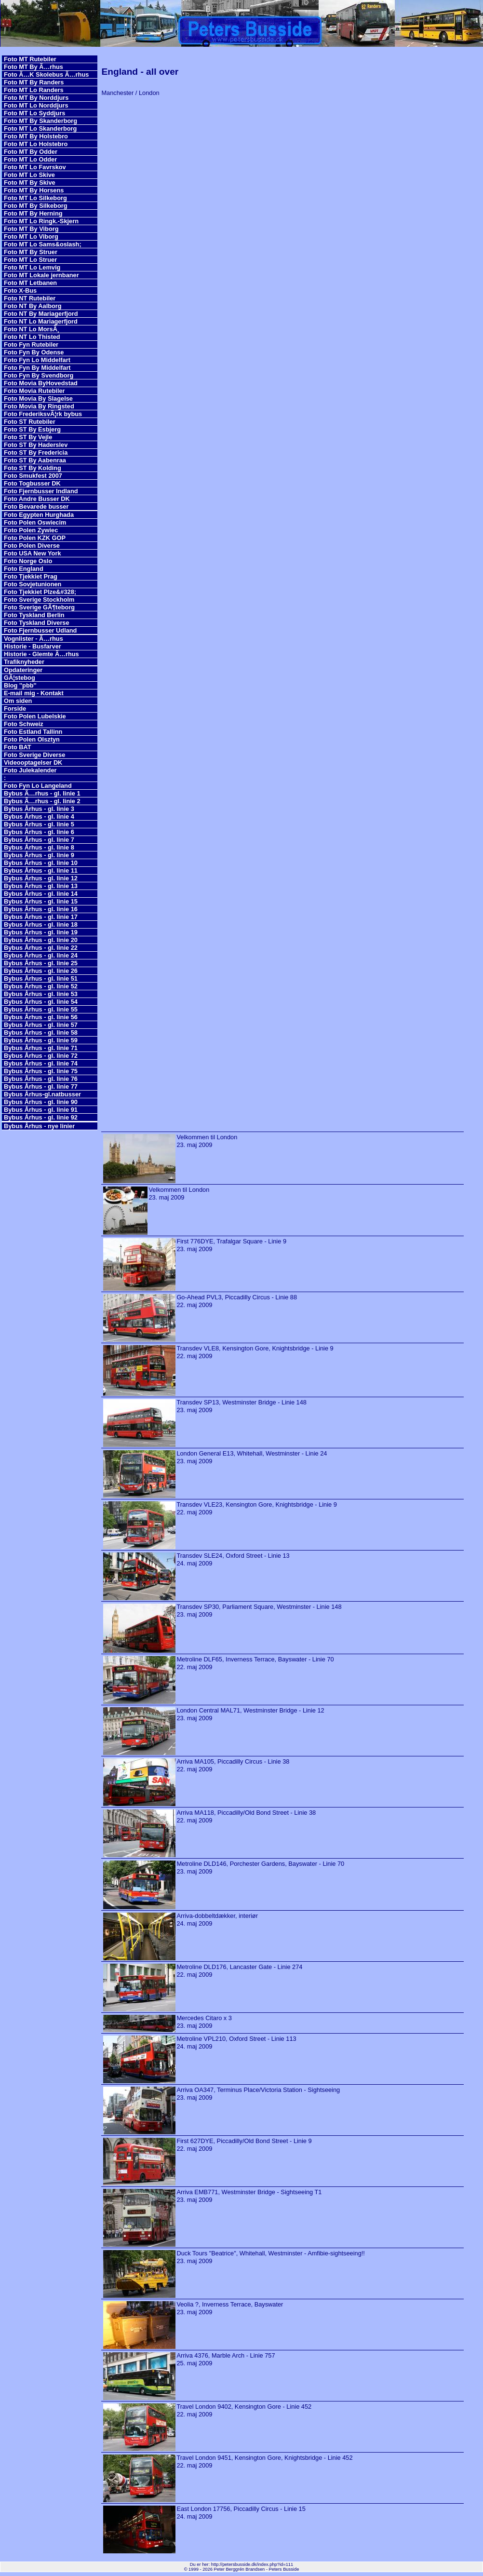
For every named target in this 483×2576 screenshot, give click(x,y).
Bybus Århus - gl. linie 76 (41, 1078)
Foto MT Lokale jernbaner (41, 275)
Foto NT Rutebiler (29, 298)
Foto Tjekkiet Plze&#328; (40, 591)
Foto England (23, 568)
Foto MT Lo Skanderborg (40, 128)
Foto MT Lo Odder (30, 159)
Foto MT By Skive (29, 182)
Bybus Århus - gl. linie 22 (41, 947)
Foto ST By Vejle (28, 437)
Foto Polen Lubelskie (35, 716)
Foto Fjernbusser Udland (40, 630)
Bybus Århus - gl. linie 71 (41, 1048)
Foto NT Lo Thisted (32, 336)
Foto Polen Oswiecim (35, 522)
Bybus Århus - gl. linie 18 (41, 924)
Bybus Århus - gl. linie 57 (41, 1024)
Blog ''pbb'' (20, 685)
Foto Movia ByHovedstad (41, 383)
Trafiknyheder (24, 661)
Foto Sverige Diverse (34, 754)
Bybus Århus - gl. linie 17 (41, 916)
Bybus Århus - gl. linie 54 (41, 1001)
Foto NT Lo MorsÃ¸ (31, 329)
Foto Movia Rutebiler (34, 390)
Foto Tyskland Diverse (36, 622)
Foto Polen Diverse (32, 545)
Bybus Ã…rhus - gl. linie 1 (42, 793)
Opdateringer (23, 670)
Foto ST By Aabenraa (35, 460)
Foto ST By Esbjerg (32, 429)
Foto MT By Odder (30, 151)
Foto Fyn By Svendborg (38, 375)
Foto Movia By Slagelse (38, 398)
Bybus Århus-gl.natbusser (42, 1094)
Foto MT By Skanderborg (40, 120)
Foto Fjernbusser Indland (41, 491)
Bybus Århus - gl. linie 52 (41, 986)
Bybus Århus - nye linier (39, 1126)
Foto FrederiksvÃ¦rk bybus (43, 414)
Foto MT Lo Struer (30, 259)
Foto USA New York (32, 553)
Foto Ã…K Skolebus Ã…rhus (46, 74)
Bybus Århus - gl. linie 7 (39, 839)
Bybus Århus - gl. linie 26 (41, 970)
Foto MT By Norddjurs (36, 97)
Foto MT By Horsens (34, 190)
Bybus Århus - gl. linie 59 (41, 1040)
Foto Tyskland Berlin (34, 615)
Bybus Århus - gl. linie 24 (41, 955)
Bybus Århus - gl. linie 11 (41, 870)
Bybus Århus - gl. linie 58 (41, 1032)
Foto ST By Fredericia (35, 452)
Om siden (18, 700)
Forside (15, 708)
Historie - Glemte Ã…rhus (41, 654)
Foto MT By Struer (30, 252)
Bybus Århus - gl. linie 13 (41, 886)
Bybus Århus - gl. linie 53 (41, 994)
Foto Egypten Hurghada (39, 514)
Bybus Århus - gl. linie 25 (41, 963)
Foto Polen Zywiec (31, 530)
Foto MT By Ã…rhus (33, 66)
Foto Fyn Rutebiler (31, 344)
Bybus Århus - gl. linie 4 (39, 816)
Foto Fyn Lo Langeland (38, 785)
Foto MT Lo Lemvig (32, 267)
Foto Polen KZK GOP (35, 537)
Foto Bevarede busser (36, 506)
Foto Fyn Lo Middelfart (37, 360)
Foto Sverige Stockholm (39, 599)
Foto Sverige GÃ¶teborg (39, 607)
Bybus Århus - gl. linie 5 (39, 824)
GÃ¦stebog (19, 677)
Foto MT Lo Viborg (31, 236)
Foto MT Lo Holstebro (35, 144)
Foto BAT (17, 747)
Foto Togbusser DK (32, 483)
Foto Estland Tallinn (33, 731)
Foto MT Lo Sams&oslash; (42, 244)
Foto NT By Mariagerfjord (41, 313)
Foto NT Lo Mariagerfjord (41, 321)
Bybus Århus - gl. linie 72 (41, 1055)
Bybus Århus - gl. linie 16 (41, 909)
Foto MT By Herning (33, 213)
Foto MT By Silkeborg (35, 205)
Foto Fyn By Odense (34, 352)
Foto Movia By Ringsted (39, 406)
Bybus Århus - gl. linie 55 (41, 1009)
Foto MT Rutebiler (30, 59)
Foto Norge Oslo (28, 561)
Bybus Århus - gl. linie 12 (41, 878)
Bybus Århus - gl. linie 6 (39, 832)
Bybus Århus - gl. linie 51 (41, 978)
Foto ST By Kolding (32, 468)
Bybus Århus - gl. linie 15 (41, 901)
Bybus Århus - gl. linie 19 (41, 932)
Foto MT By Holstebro (36, 136)
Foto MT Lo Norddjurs (36, 105)
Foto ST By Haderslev (35, 444)
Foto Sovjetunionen (32, 584)
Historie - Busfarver (32, 646)
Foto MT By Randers (34, 82)
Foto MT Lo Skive (29, 174)
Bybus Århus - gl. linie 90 (41, 1102)
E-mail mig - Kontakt (34, 693)
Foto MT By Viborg (31, 228)
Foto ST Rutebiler (29, 421)
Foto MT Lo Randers (34, 90)
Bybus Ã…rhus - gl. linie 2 (42, 801)
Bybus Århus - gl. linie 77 (41, 1086)
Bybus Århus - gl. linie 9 (39, 855)
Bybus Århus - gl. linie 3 (39, 808)
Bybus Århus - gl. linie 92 (41, 1117)
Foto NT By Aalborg (33, 306)
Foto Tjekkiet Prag (30, 576)
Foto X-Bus (20, 290)
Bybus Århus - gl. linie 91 (41, 1109)
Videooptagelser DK (33, 762)
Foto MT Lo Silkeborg (35, 198)
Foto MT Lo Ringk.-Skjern (41, 221)
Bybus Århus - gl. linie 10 (41, 862)
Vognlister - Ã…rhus (33, 638)
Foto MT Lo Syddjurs (34, 113)
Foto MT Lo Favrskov (35, 167)
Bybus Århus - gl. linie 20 (41, 940)
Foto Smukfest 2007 (33, 475)
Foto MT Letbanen (30, 282)
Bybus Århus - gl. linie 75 (41, 1071)
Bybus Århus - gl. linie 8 (39, 847)
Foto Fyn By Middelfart (37, 367)
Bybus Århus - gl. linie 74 (41, 1063)
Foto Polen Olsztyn (32, 739)
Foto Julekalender (30, 770)
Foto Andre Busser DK (37, 498)
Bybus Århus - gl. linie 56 (41, 1017)
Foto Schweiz (23, 724)
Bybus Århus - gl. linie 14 (41, 893)
